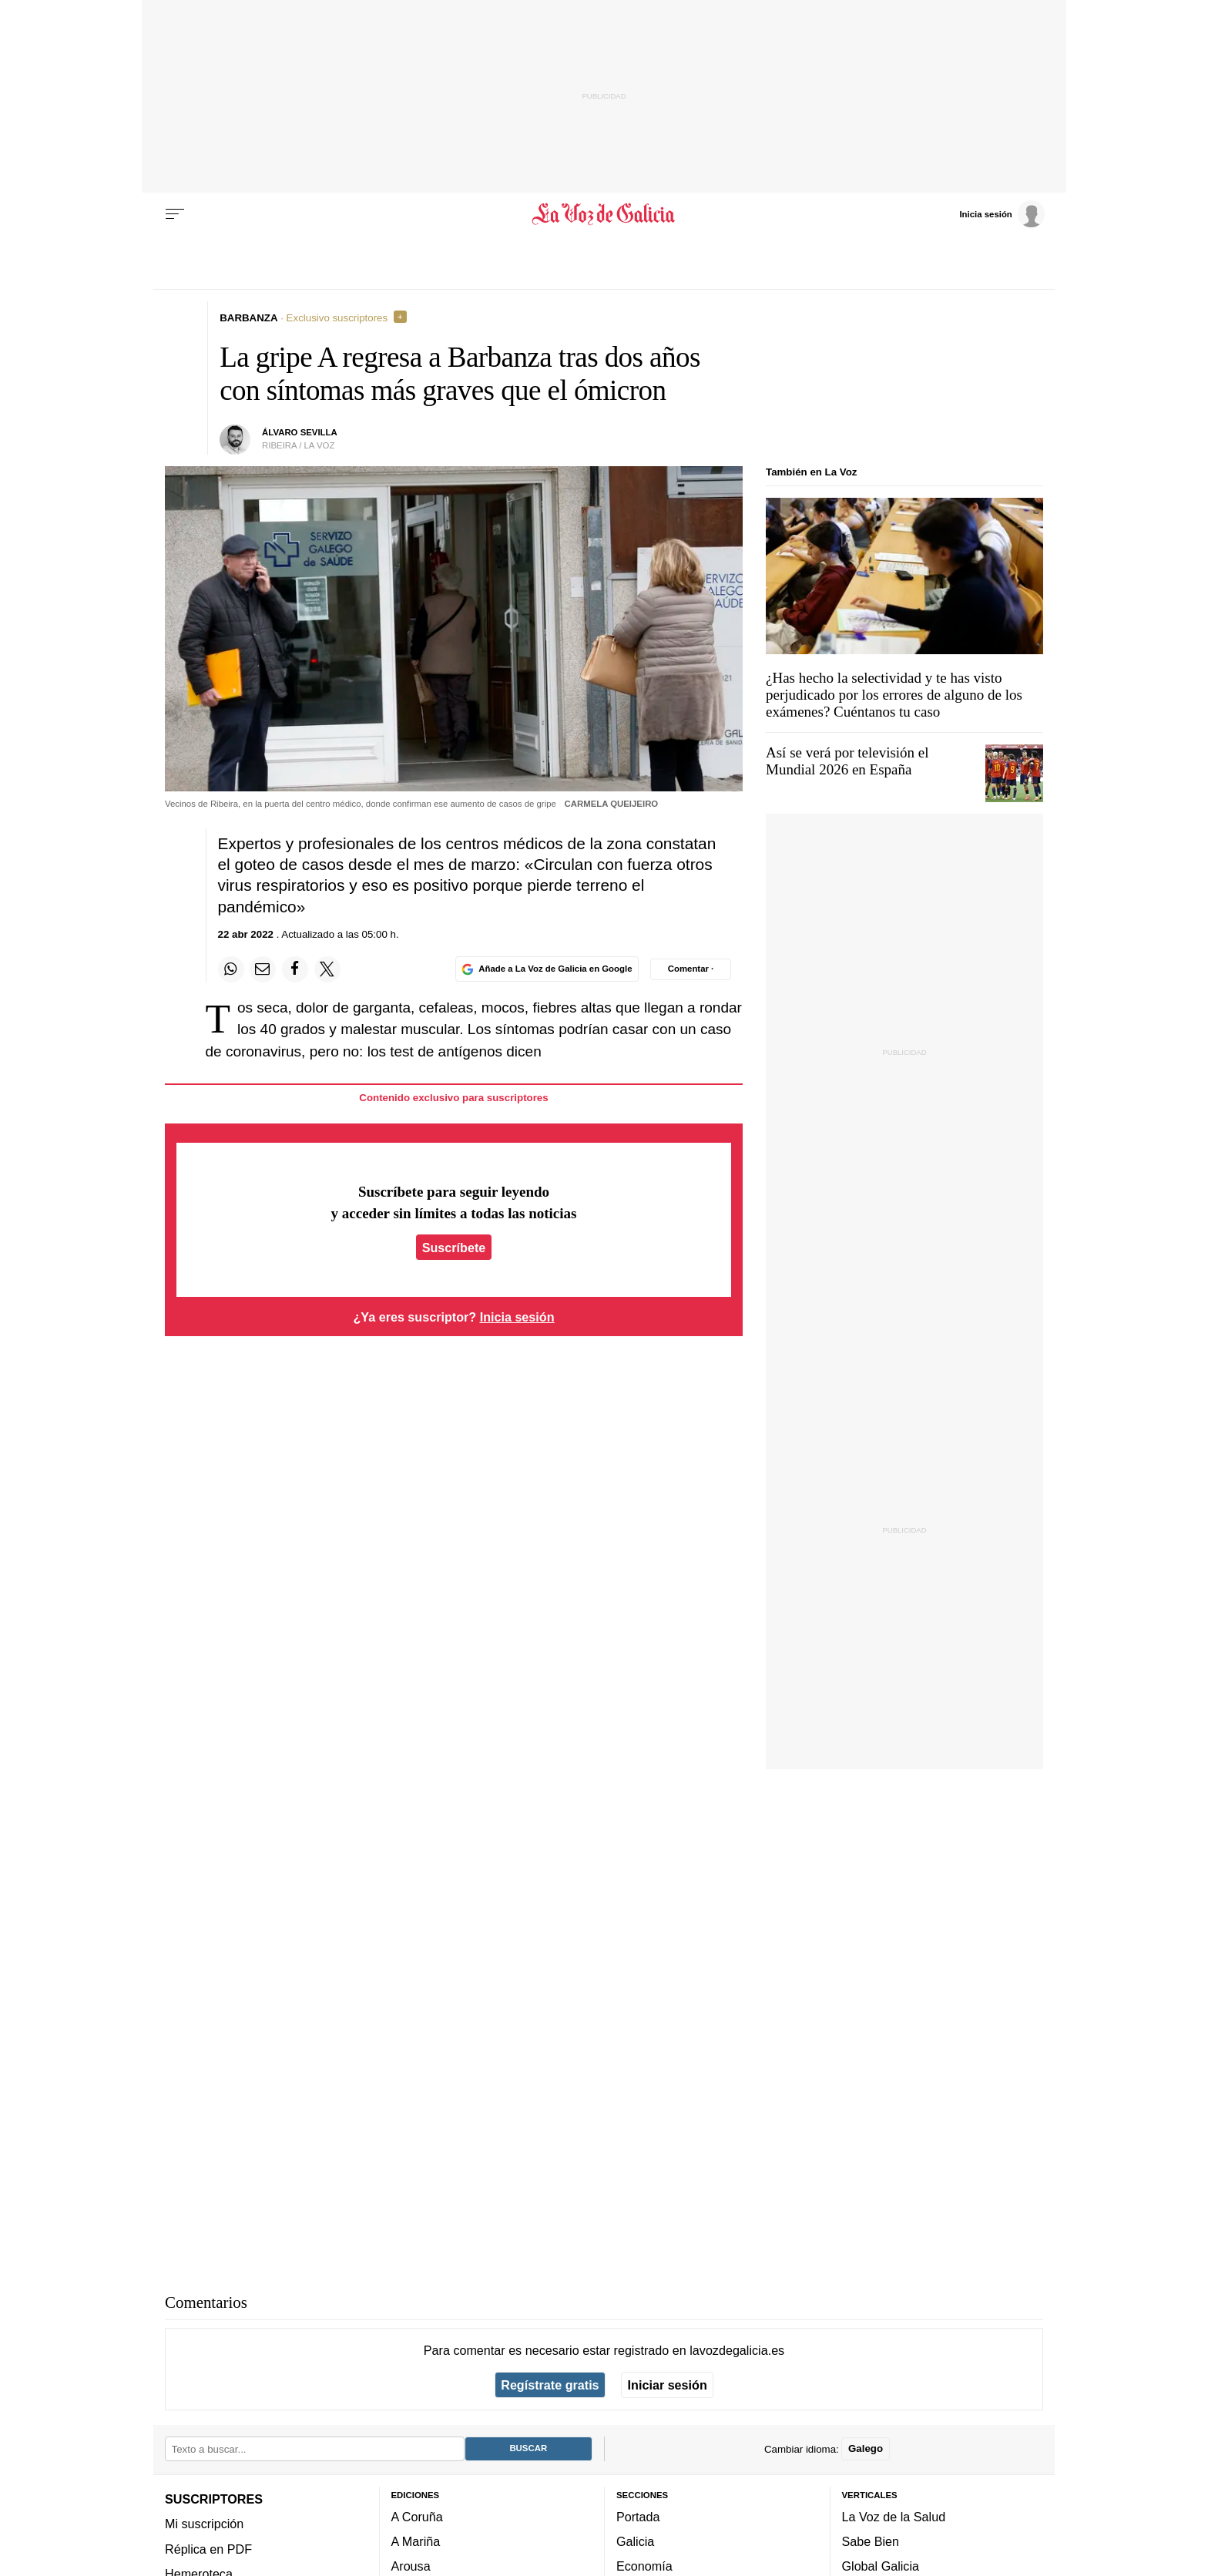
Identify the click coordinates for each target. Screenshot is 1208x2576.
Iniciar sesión (667, 2385)
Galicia (635, 2541)
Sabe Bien (871, 2541)
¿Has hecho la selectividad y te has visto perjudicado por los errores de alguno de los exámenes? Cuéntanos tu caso (894, 695)
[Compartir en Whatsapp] (231, 969)
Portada (638, 2516)
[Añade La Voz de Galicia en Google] (547, 969)
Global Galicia (880, 2566)
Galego (865, 2448)
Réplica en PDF (208, 2548)
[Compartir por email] (263, 969)
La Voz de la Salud (894, 2516)
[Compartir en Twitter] (327, 969)
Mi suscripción (204, 2524)
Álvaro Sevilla (299, 432)
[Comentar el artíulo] (690, 969)
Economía (644, 2566)
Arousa (411, 2566)
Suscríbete (454, 1247)
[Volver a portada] (604, 214)
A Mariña (416, 2541)
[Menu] (174, 214)
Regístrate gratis (550, 2385)
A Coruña (417, 2516)
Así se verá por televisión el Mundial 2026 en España (847, 761)
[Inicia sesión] (1002, 213)
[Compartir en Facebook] (295, 969)
